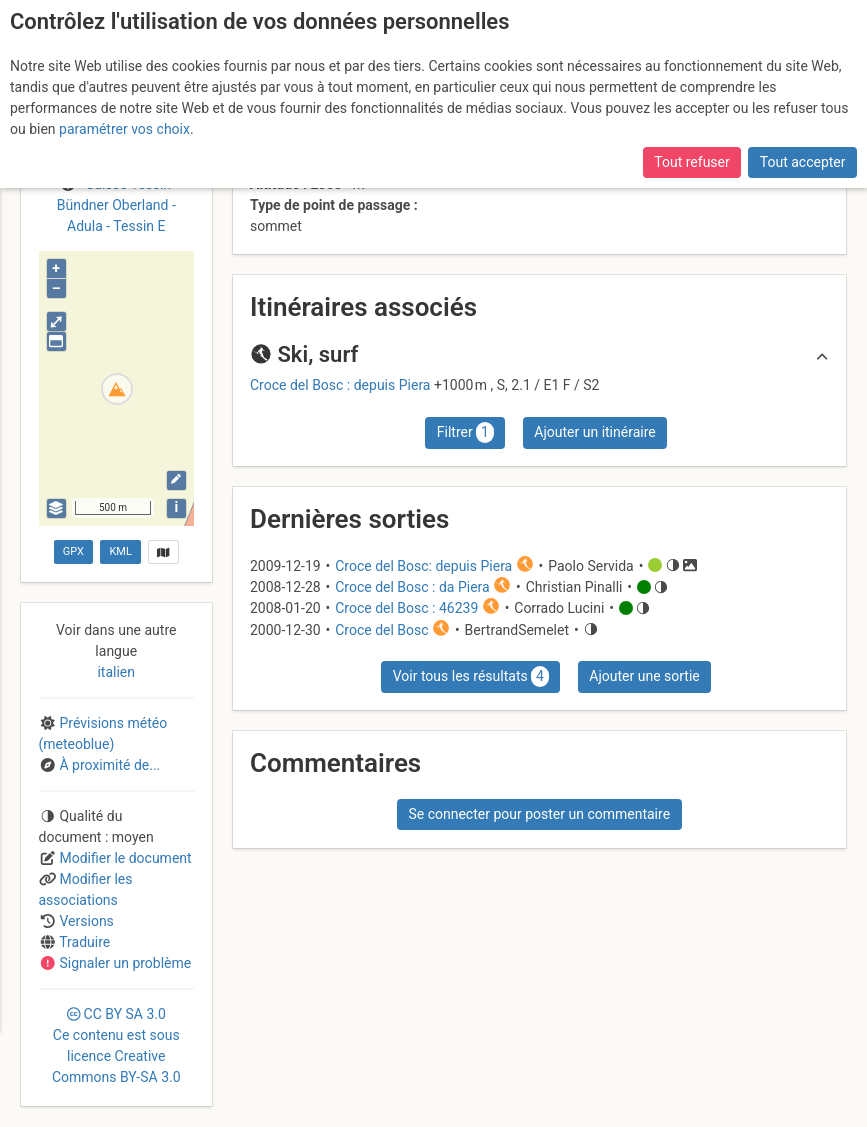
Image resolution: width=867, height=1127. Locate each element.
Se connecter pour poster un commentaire (539, 814)
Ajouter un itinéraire (594, 432)
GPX (73, 551)
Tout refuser (691, 162)
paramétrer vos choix (124, 129)
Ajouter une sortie (644, 676)
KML (120, 551)
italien (116, 672)
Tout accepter (803, 162)
